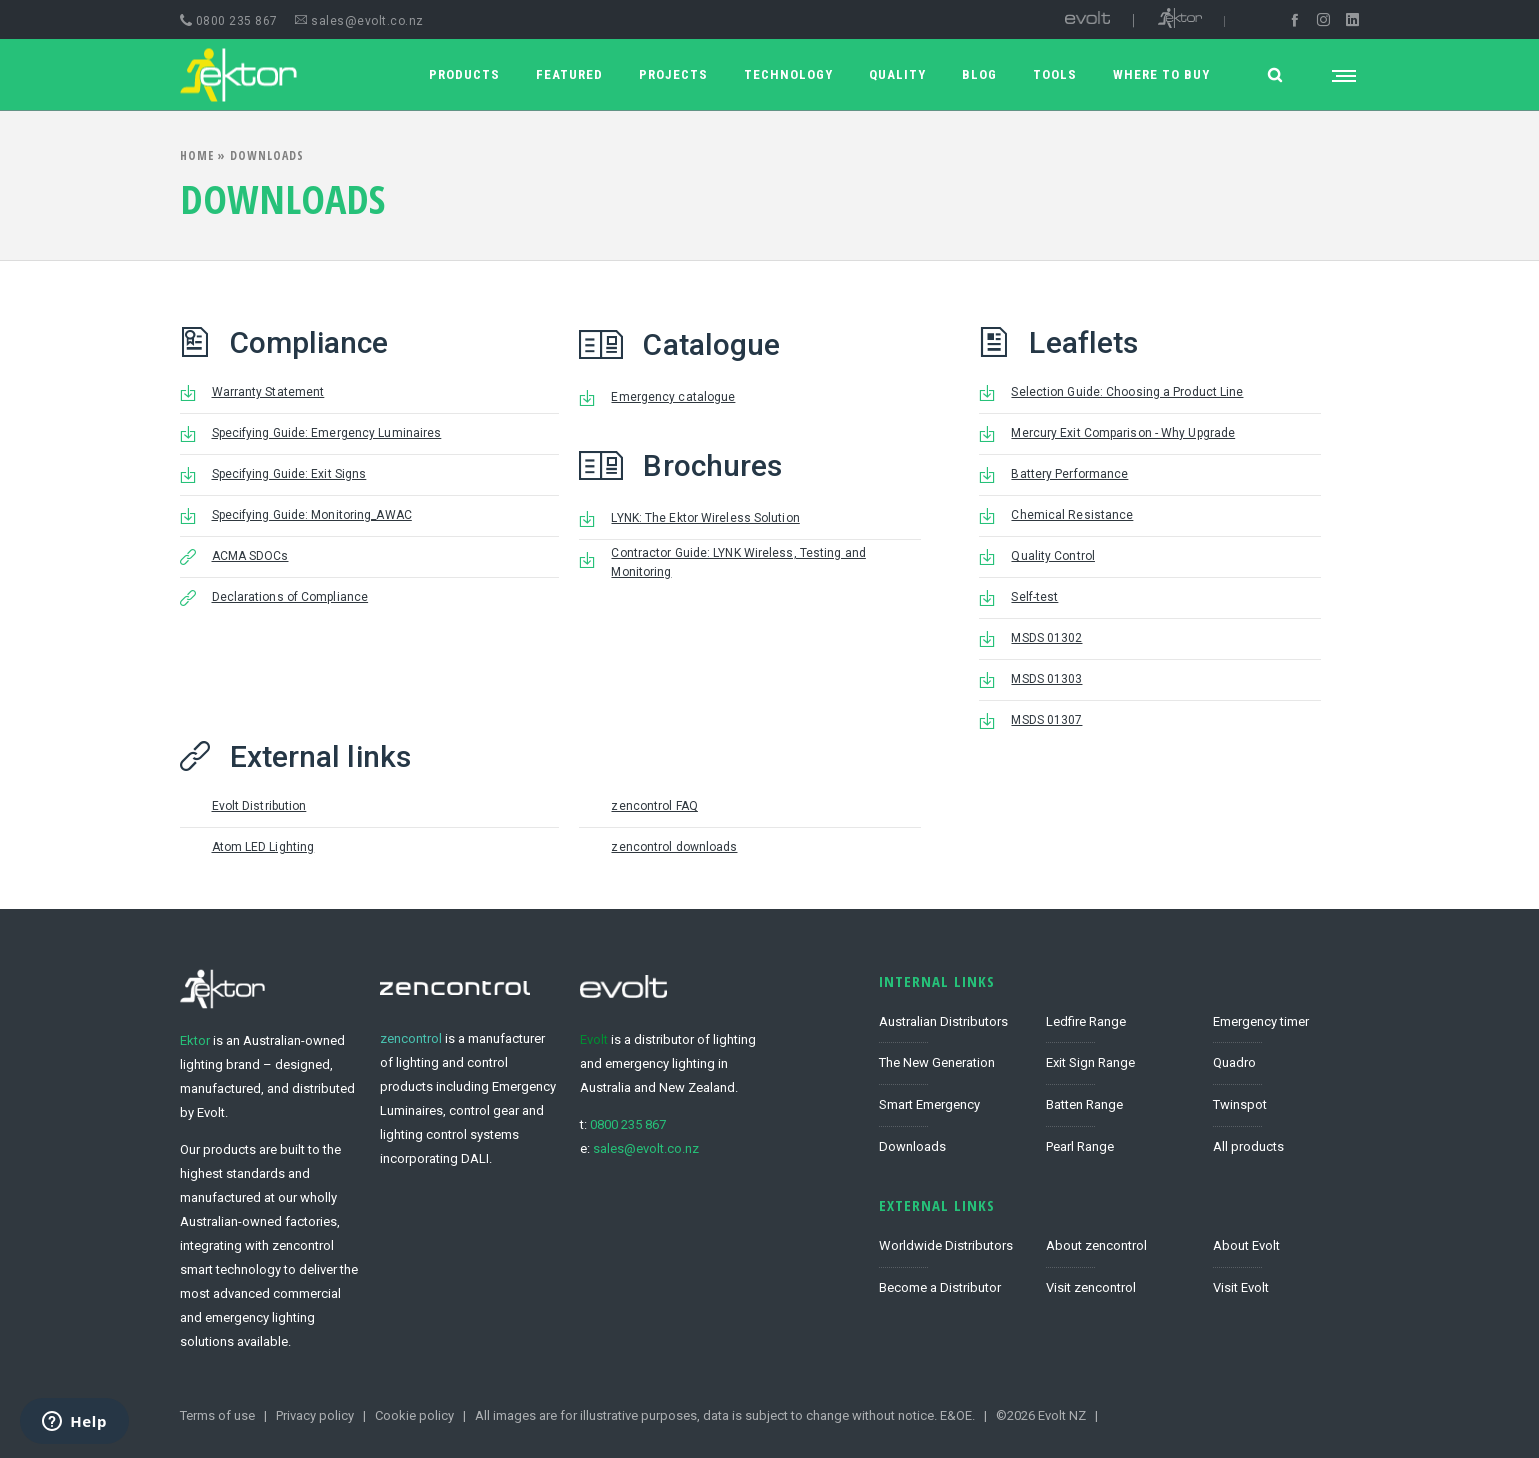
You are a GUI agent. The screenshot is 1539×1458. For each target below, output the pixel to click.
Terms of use (217, 1415)
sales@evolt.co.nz (359, 21)
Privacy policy (315, 1415)
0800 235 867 (229, 21)
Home (197, 155)
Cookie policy (414, 1415)
